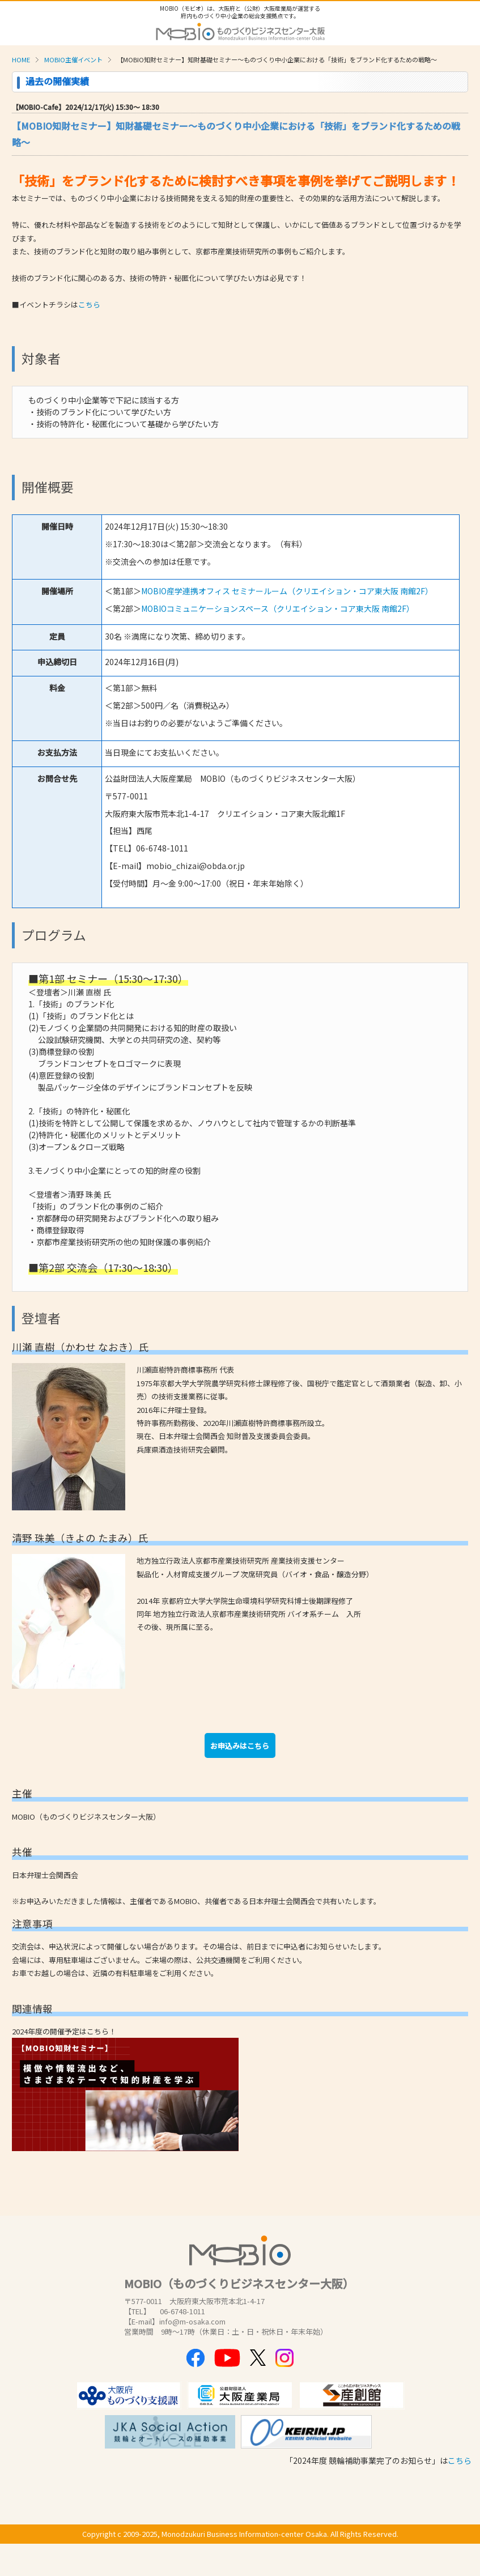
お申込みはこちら (239, 1745)
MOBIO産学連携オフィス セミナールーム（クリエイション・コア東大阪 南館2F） (287, 591)
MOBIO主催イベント (73, 59)
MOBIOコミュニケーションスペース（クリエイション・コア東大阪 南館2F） (277, 608)
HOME (21, 59)
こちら (89, 304)
